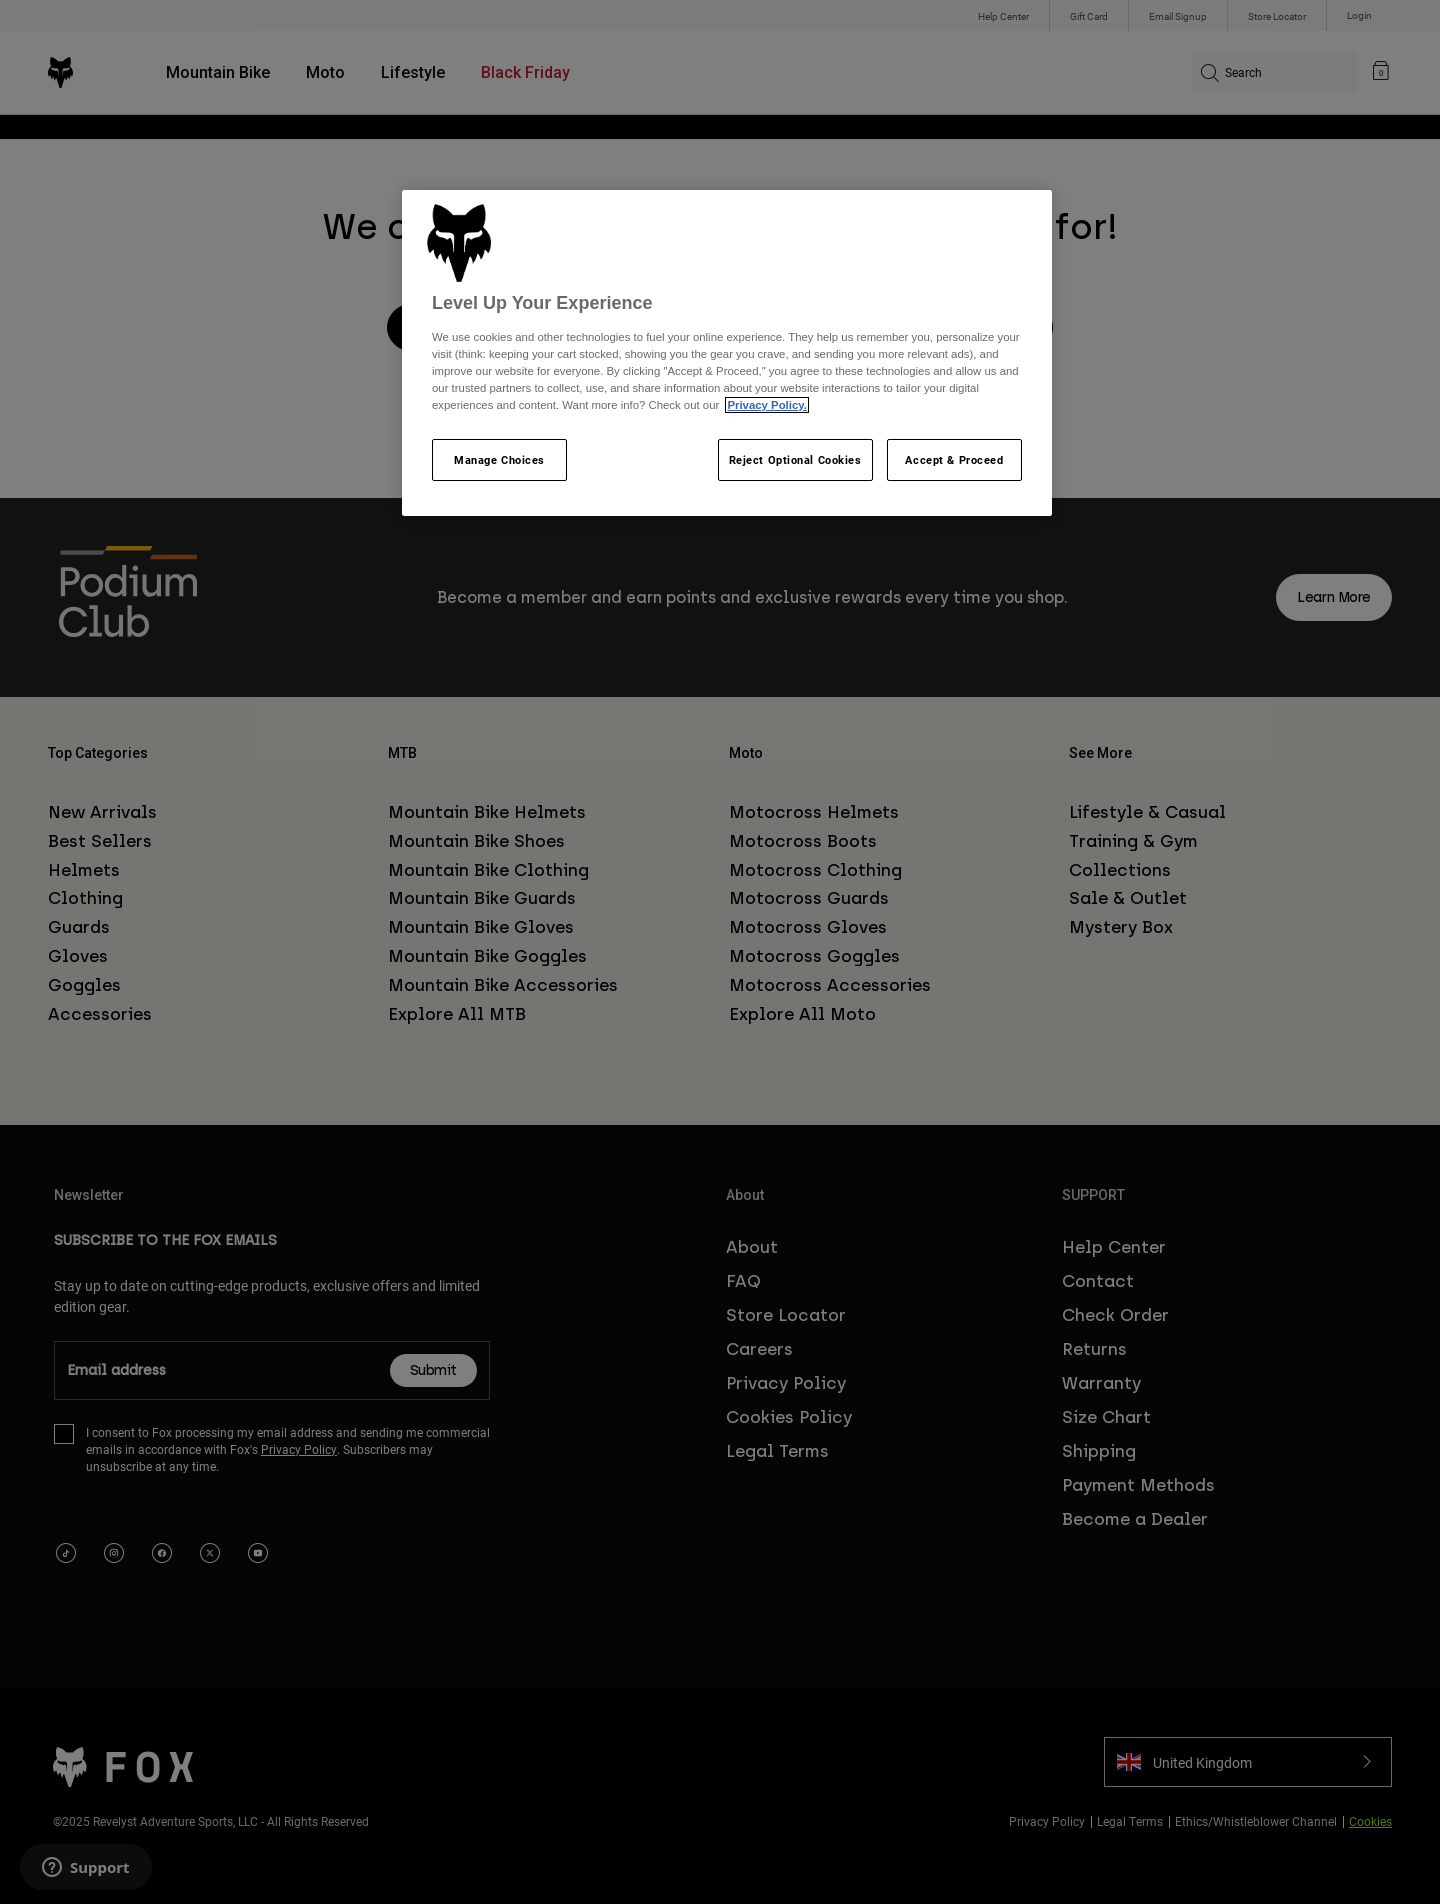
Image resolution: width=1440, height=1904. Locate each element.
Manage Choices (499, 459)
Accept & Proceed (954, 459)
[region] (727, 353)
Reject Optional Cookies (795, 459)
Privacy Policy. (766, 405)
